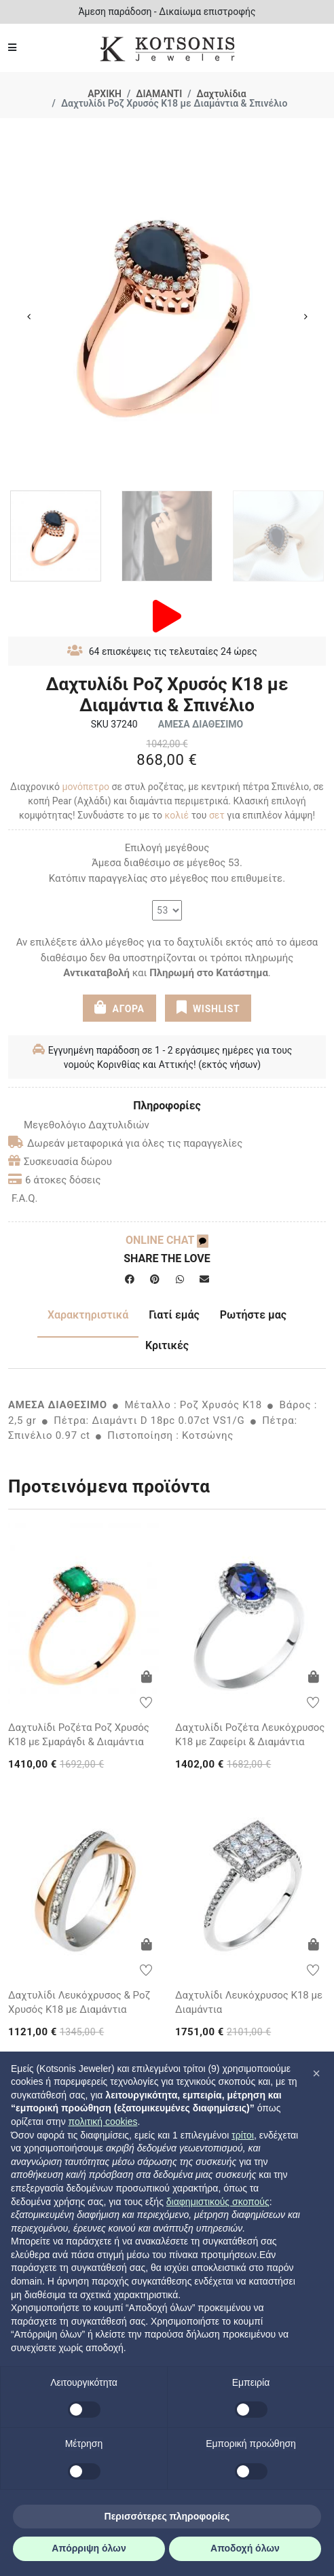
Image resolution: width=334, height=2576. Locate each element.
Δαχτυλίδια (221, 93)
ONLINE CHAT (167, 1240)
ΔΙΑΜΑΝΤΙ (159, 93)
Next (305, 316)
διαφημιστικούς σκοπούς (218, 2201)
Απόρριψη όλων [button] (89, 2548)
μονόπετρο (85, 786)
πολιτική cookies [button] (103, 2121)
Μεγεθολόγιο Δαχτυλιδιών (78, 1125)
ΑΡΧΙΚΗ (105, 93)
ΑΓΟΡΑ (119, 1007)
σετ (217, 815)
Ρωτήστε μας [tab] (253, 1314)
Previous (28, 316)
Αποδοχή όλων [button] (245, 2548)
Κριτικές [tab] (167, 1345)
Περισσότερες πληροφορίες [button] (167, 2516)
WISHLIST (208, 1007)
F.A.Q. (25, 1198)
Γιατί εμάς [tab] (174, 1314)
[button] (316, 2073)
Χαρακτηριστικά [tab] (88, 1314)
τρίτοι (242, 2135)
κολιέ (177, 815)
